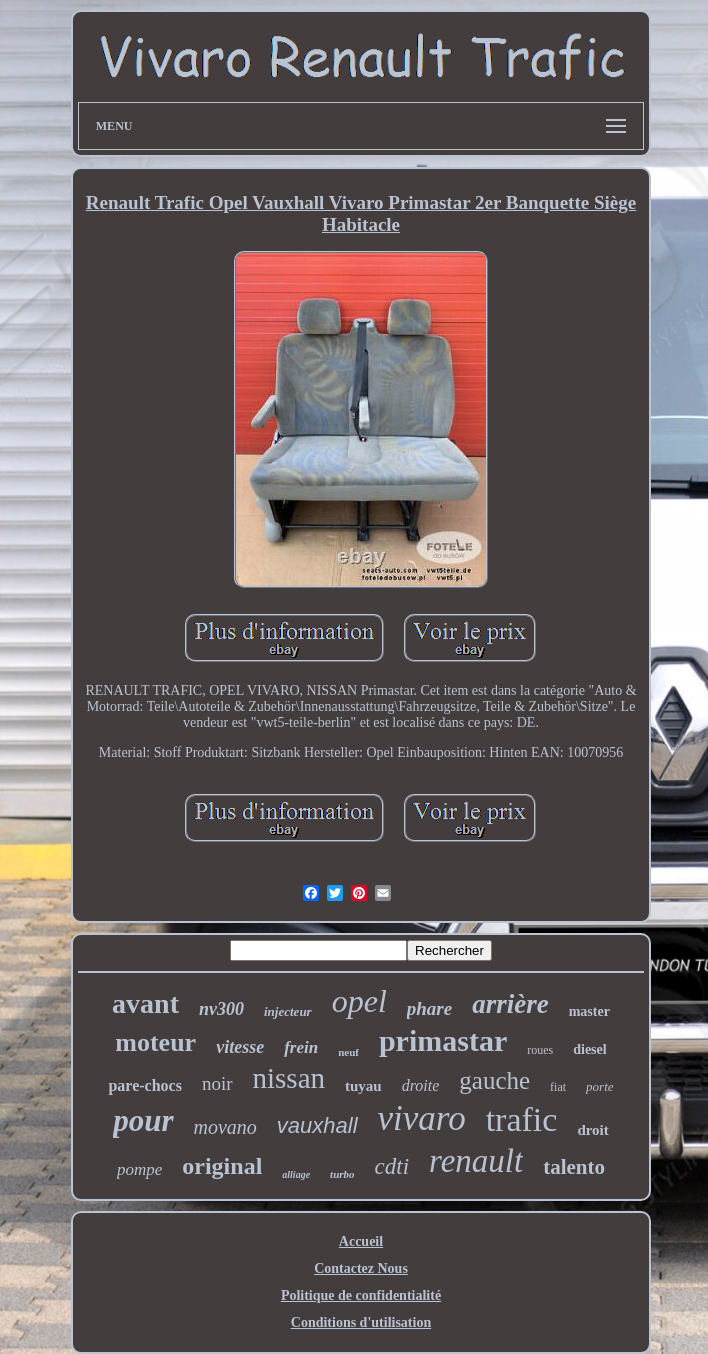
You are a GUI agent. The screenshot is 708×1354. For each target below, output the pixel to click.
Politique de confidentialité (361, 1295)
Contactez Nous (361, 1268)
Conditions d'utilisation (361, 1322)
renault (476, 1161)
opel (359, 1001)
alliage (296, 1174)
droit (592, 1130)
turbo (342, 1174)
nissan (289, 1078)
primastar (443, 1040)
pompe (139, 1169)
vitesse (240, 1047)
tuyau (363, 1086)
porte (599, 1086)
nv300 (221, 1009)
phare (429, 1008)
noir (217, 1083)
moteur (155, 1042)
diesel (589, 1049)
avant (145, 1003)
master (589, 1011)
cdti (392, 1166)
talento (574, 1167)
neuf (348, 1052)
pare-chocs (144, 1085)
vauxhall (317, 1125)
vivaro (422, 1118)
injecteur (288, 1011)
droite (421, 1085)
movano (225, 1127)
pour (143, 1120)
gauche (494, 1080)
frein (301, 1047)
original (222, 1166)
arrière (510, 1004)
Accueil (361, 1241)
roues (540, 1050)
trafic (522, 1119)
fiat (558, 1087)
